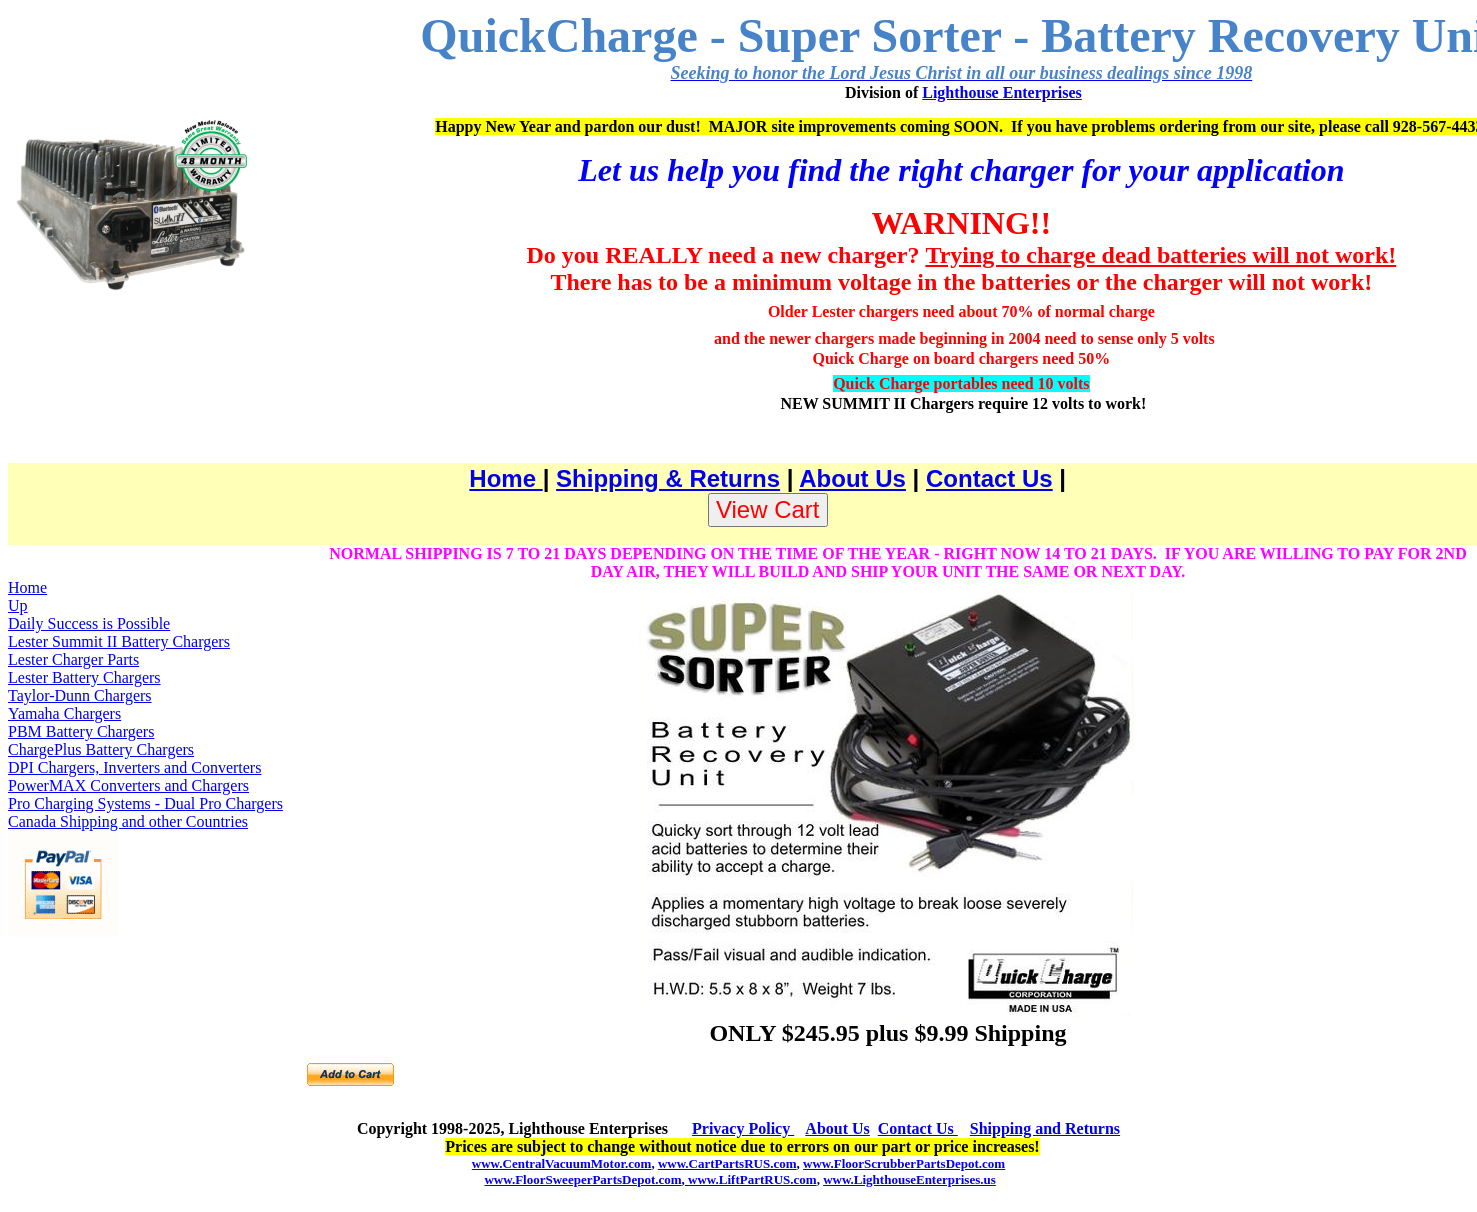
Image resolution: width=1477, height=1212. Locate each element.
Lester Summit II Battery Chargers (119, 641)
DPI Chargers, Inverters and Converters (134, 767)
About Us (852, 478)
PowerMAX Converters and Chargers (128, 785)
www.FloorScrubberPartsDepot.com (904, 1163)
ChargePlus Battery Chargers (101, 749)
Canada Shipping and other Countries (128, 821)
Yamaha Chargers (64, 713)
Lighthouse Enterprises (1002, 92)
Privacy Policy (743, 1128)
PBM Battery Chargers (81, 731)
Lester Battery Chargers (84, 677)
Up (18, 605)
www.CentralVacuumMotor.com (562, 1163)
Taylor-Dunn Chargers (80, 695)
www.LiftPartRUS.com (751, 1179)
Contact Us (989, 478)
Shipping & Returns (668, 478)
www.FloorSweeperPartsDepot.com (582, 1179)
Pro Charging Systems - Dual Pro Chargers (145, 803)
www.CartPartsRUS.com (727, 1163)
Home (505, 478)
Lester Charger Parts (73, 659)
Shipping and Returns (1045, 1128)
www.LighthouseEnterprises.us (909, 1179)
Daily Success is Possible (89, 623)
